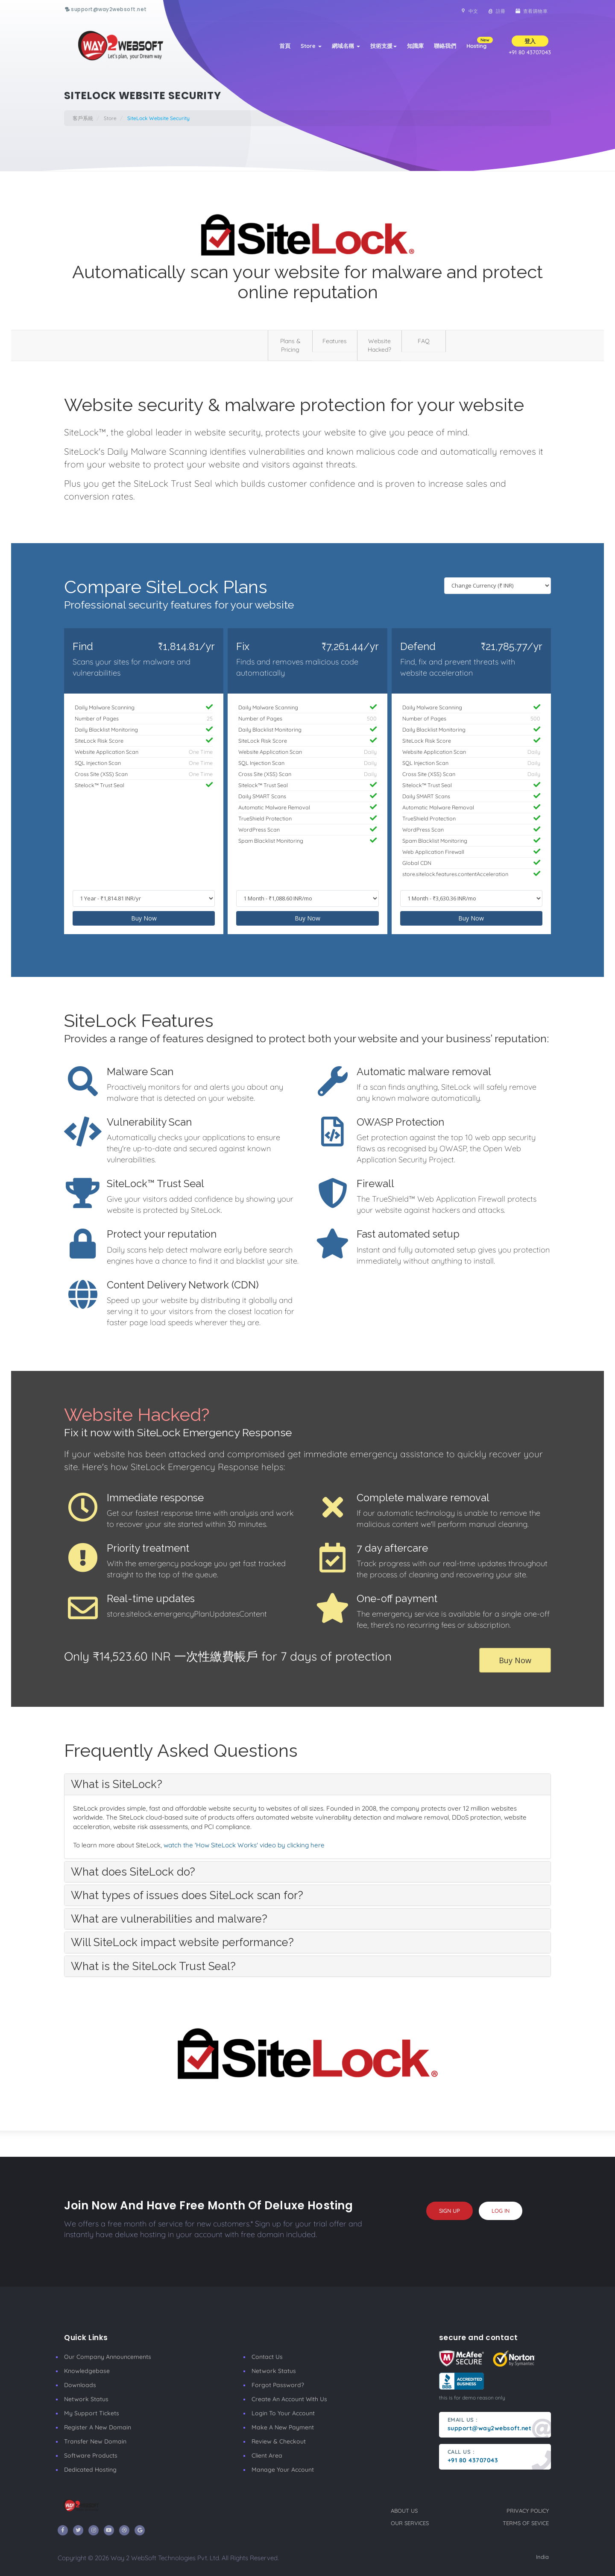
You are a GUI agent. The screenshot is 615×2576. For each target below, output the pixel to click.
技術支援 (383, 45)
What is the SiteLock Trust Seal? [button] (153, 1966)
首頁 (284, 45)
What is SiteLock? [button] (116, 1784)
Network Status (86, 2399)
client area (267, 2455)
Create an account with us (289, 2399)
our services (410, 2523)
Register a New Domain (97, 2427)
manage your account (283, 2469)
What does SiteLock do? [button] (133, 1871)
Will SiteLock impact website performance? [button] (182, 1942)
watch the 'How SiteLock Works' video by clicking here (244, 1845)
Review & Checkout (279, 2441)
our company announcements (107, 2357)
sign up (449, 2210)
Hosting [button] (479, 43)
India (542, 2556)
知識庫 (415, 45)
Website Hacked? (379, 345)
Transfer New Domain (95, 2441)
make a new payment (283, 2427)
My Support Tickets (91, 2413)
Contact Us (267, 2357)
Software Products (90, 2455)
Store (311, 45)
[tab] (307, 1784)
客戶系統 (83, 118)
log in (501, 2210)
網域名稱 (346, 45)
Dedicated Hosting (90, 2469)
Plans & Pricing (290, 345)
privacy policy (528, 2510)
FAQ (424, 341)
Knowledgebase (87, 2371)
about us (404, 2510)
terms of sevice (526, 2523)
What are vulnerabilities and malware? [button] (169, 1918)
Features (334, 341)
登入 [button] (530, 41)
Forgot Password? (278, 2385)
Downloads (80, 2385)
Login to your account (283, 2413)
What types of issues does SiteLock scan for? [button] (187, 1895)
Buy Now (144, 918)
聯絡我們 (445, 45)
